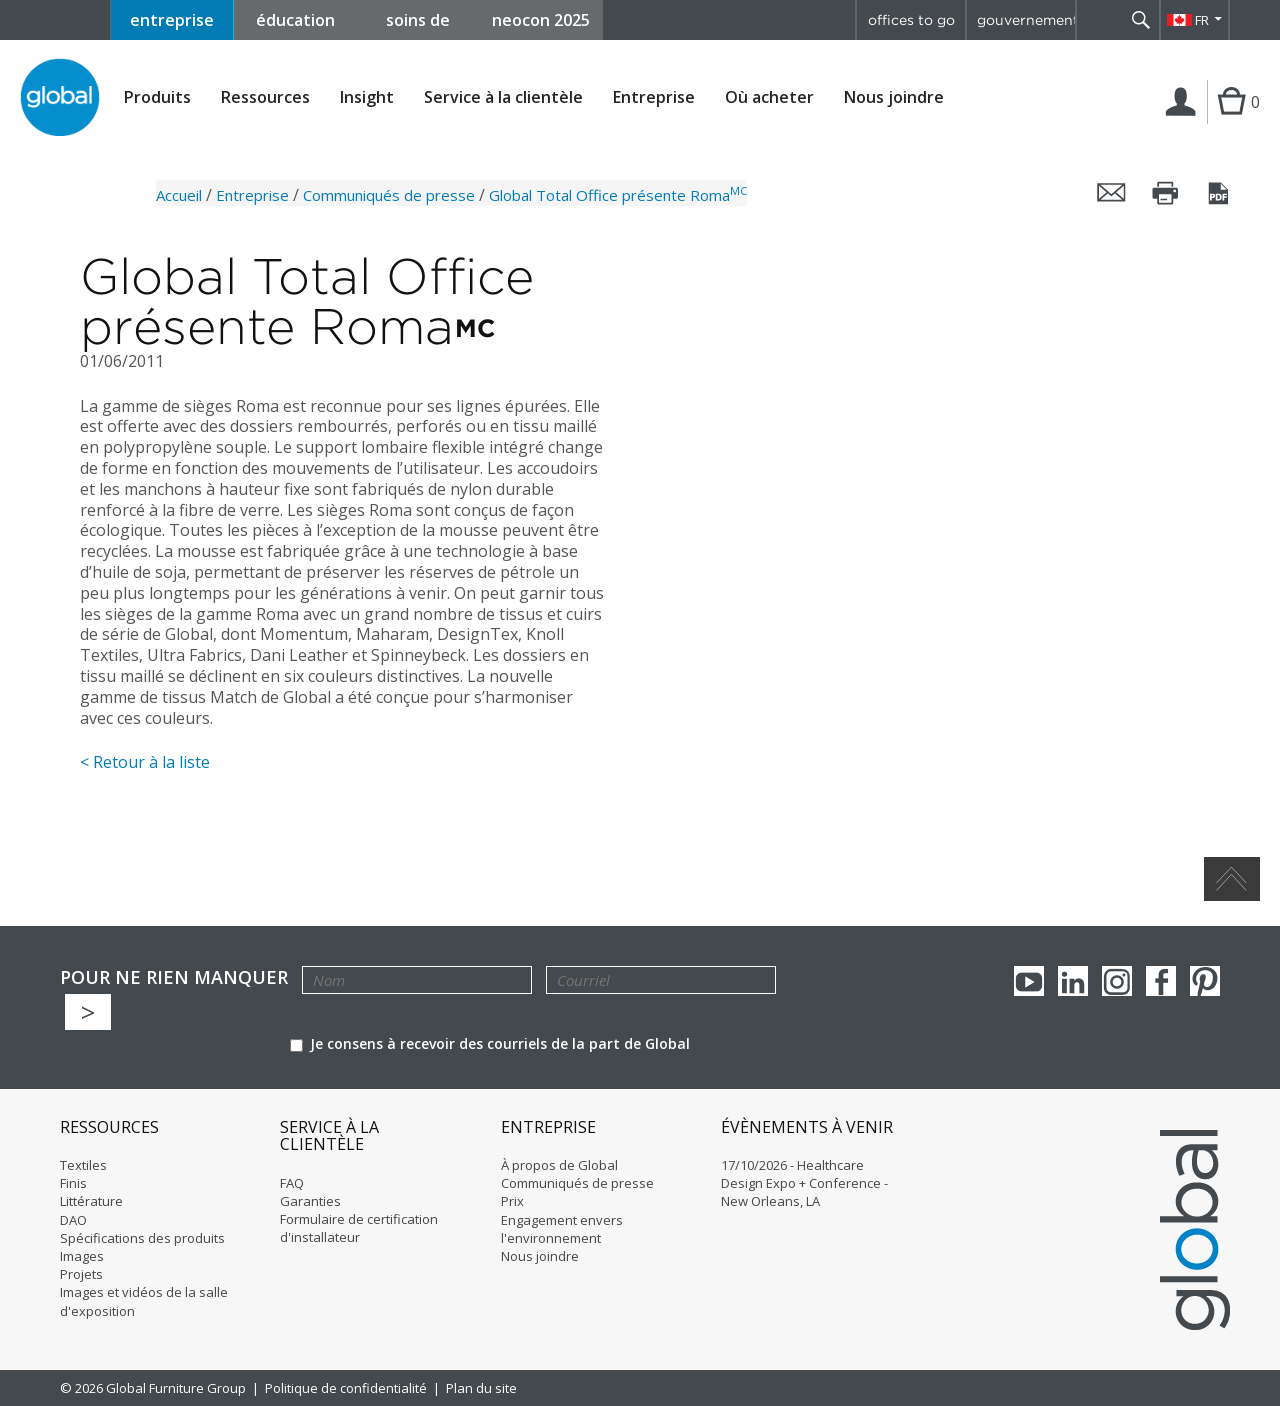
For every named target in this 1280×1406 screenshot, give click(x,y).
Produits (157, 97)
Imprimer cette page (1166, 193)
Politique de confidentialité (346, 1388)
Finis (73, 1183)
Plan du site (481, 1388)
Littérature (91, 1201)
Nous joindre (894, 97)
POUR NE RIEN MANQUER (174, 977)
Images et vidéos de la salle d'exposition (144, 1301)
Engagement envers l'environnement (562, 1229)
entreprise (172, 20)
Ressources (265, 97)
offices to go (911, 20)
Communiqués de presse (389, 195)
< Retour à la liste (145, 762)
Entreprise (654, 97)
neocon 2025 (541, 20)
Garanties (310, 1201)
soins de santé (418, 24)
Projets (81, 1274)
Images (82, 1256)
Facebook (1161, 981)
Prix (512, 1201)
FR (1202, 20)
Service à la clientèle (503, 97)
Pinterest (1205, 981)
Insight (367, 97)
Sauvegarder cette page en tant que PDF (1220, 193)
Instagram (1117, 981)
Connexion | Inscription (1184, 122)
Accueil (179, 195)
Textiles (83, 1165)
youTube (1029, 981)
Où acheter (769, 97)
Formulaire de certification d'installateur (359, 1228)
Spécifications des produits (142, 1238)
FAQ (292, 1183)
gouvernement (1026, 20)
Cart (1229, 122)
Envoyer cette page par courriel (1112, 193)
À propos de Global (559, 1165)
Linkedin (1073, 981)
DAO (73, 1220)
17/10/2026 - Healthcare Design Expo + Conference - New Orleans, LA (804, 1183)
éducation (295, 20)
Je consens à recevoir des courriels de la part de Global (490, 1043)
